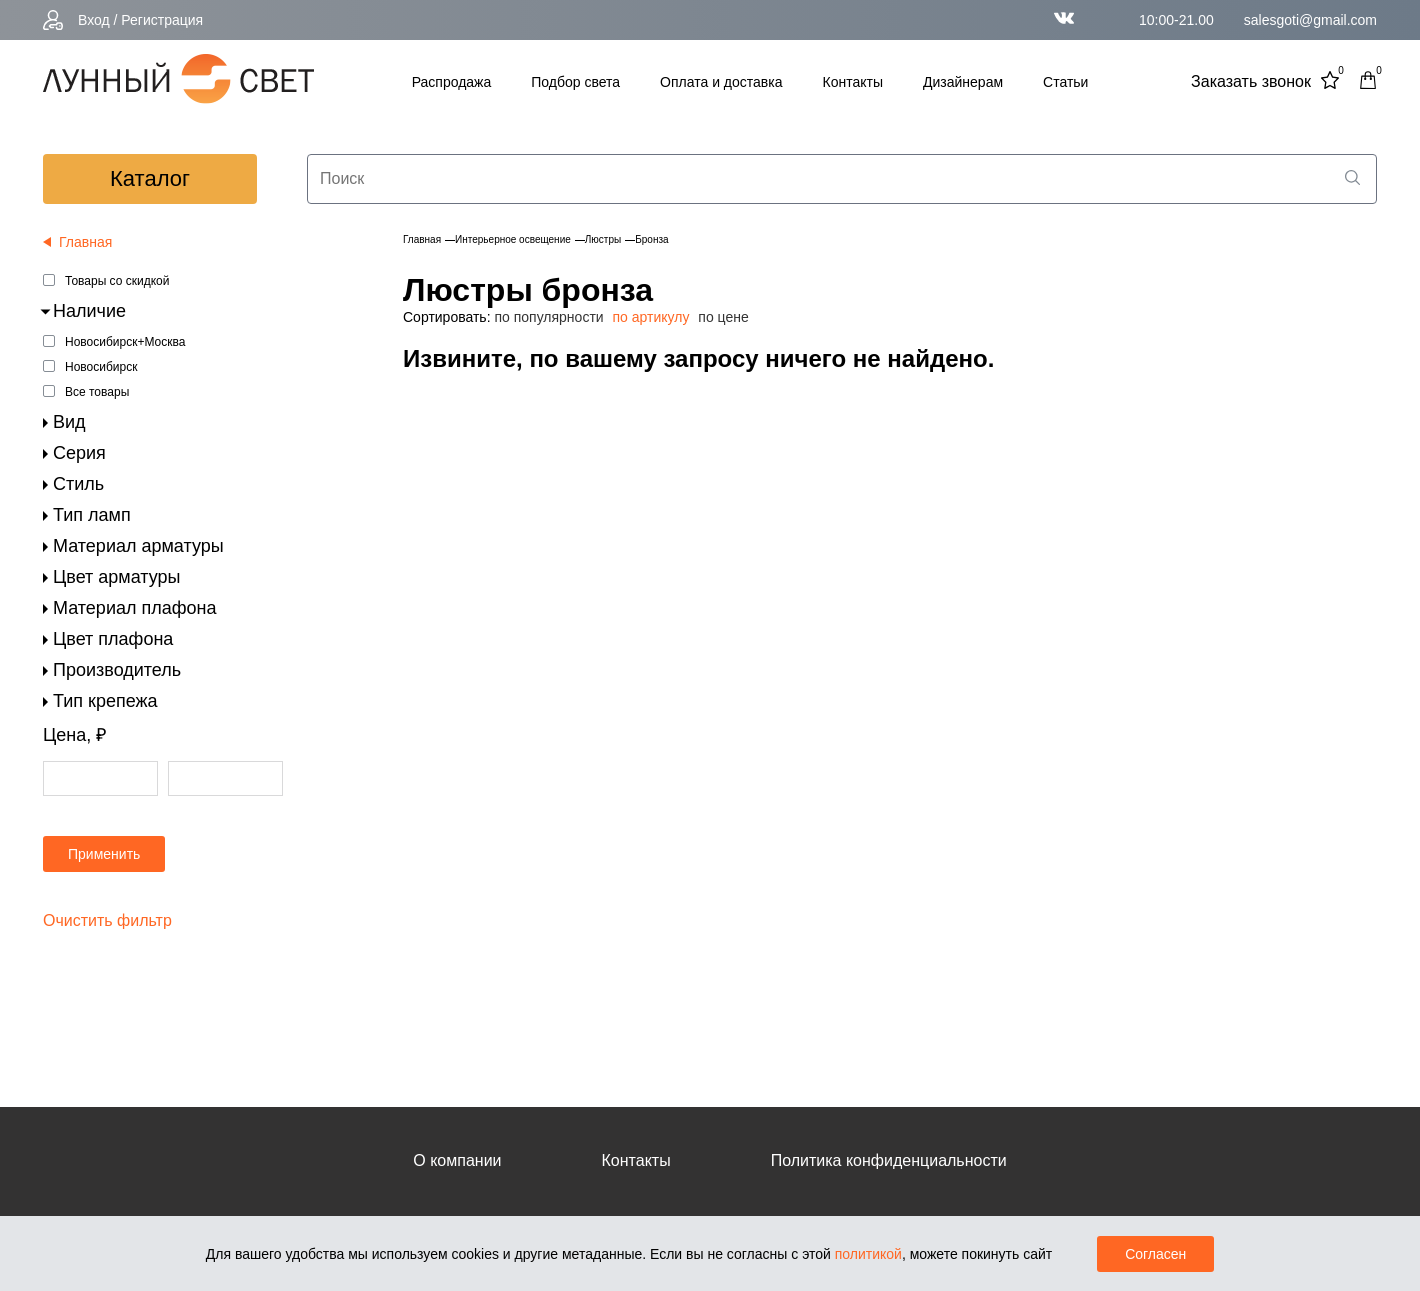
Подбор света (575, 82)
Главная (422, 239)
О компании (457, 1160)
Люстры (603, 239)
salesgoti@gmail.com (1310, 20)
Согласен (1155, 1254)
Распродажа (452, 82)
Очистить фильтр (107, 920)
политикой (868, 1254)
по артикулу (651, 317)
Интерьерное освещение (513, 239)
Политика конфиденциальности (889, 1160)
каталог (150, 178)
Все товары (97, 392)
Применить (104, 854)
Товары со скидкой (117, 281)
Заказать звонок (1251, 81)
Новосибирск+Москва (125, 342)
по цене (723, 317)
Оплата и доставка (721, 82)
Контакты (853, 82)
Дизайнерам (963, 82)
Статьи (1065, 82)
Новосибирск (101, 367)
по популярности (548, 317)
